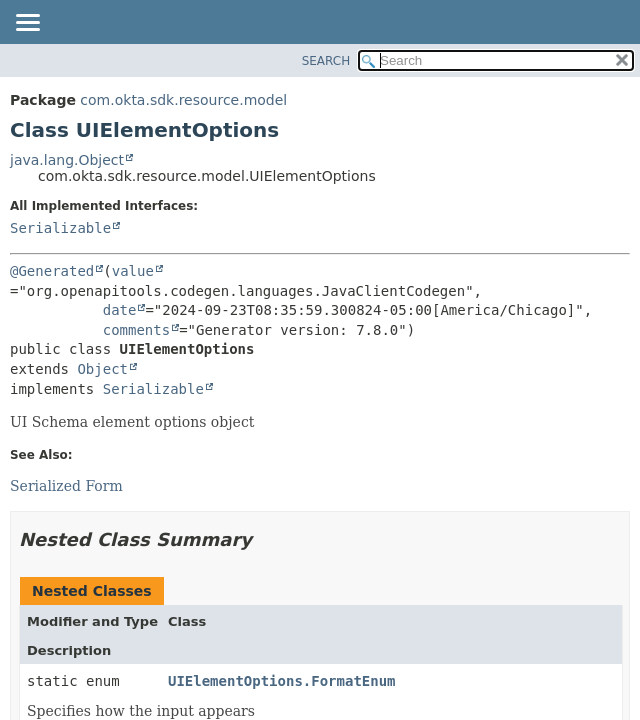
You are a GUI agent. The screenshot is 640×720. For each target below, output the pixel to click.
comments (136, 330)
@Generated (52, 271)
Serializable (60, 228)
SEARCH (326, 61)
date (120, 310)
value (133, 271)
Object (102, 369)
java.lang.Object (67, 160)
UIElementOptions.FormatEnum (282, 681)
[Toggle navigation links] (27, 24)
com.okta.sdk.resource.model (183, 100)
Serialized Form (66, 486)
